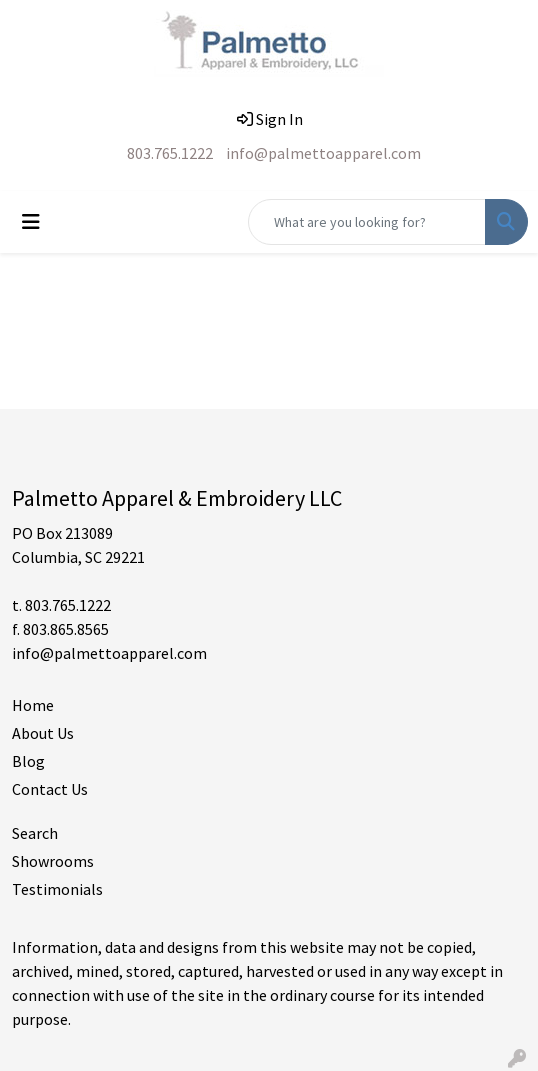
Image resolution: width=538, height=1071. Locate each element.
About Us (43, 733)
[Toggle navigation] (31, 222)
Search (35, 833)
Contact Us (50, 789)
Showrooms (53, 861)
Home (33, 705)
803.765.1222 (170, 153)
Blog (28, 761)
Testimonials (57, 889)
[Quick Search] (367, 222)
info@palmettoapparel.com (323, 153)
